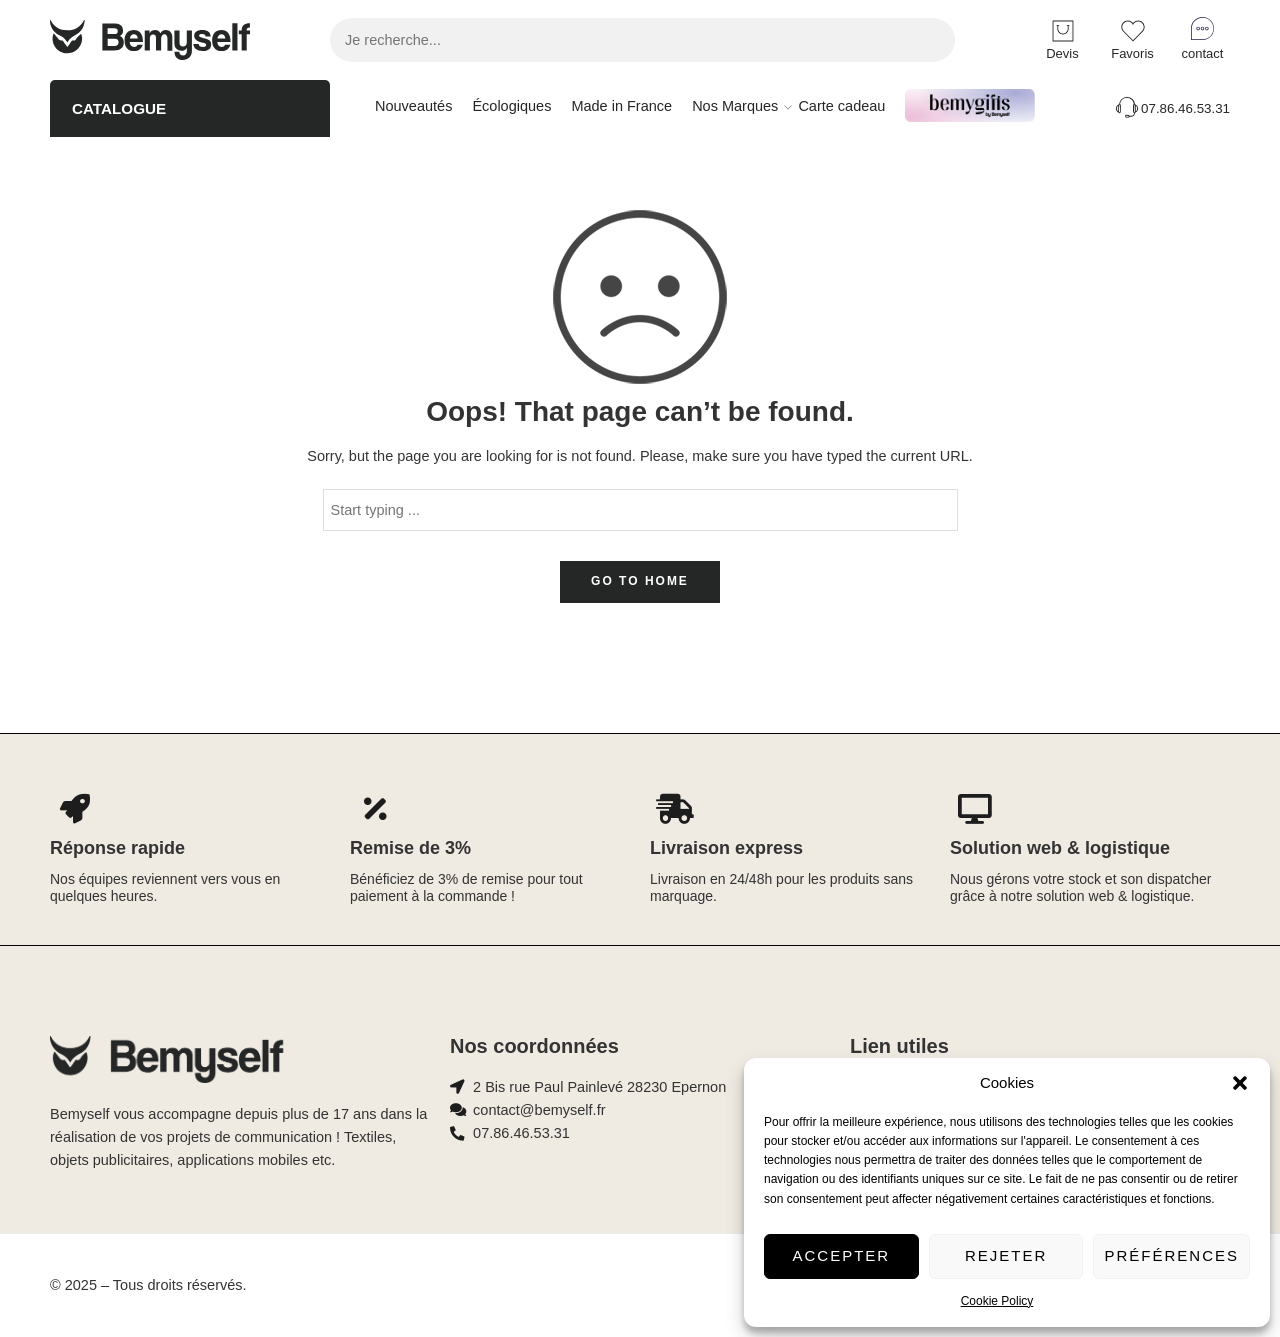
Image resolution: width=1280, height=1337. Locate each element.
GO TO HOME (640, 581)
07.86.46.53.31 (1171, 108)
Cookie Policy (997, 1301)
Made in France (621, 106)
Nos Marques (735, 107)
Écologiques (511, 106)
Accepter (842, 1255)
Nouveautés (413, 106)
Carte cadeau (841, 106)
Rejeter (1006, 1255)
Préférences (1171, 1255)
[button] (1240, 1083)
